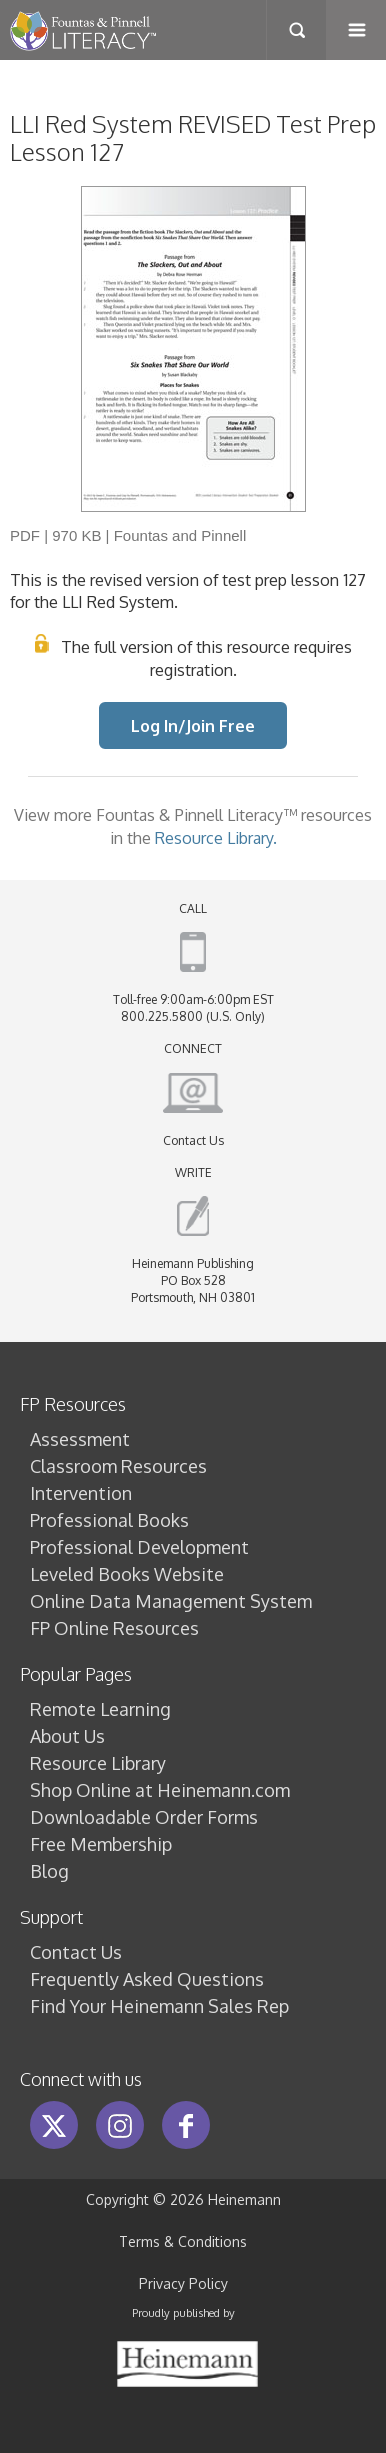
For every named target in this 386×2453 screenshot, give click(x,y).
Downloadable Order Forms (144, 1817)
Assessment (80, 1439)
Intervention (81, 1493)
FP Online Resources (114, 1628)
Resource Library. (216, 837)
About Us (67, 1736)
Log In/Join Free (193, 725)
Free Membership (101, 1844)
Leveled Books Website (127, 1574)
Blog (49, 1871)
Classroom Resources (118, 1466)
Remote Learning (100, 1709)
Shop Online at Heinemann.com (160, 1790)
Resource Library (98, 1763)
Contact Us (193, 1140)
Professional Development (139, 1547)
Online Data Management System (171, 1601)
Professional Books (109, 1520)
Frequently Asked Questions (147, 1979)
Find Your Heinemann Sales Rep (159, 2006)
